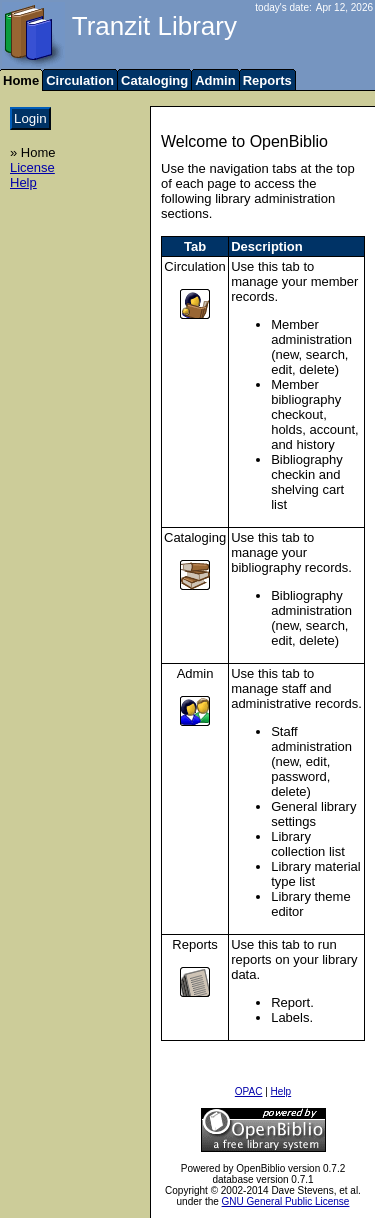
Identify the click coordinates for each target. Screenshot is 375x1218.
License (32, 167)
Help (23, 182)
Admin (215, 80)
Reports (267, 80)
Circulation (80, 80)
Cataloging (154, 80)
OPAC (249, 1091)
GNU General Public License (286, 1201)
